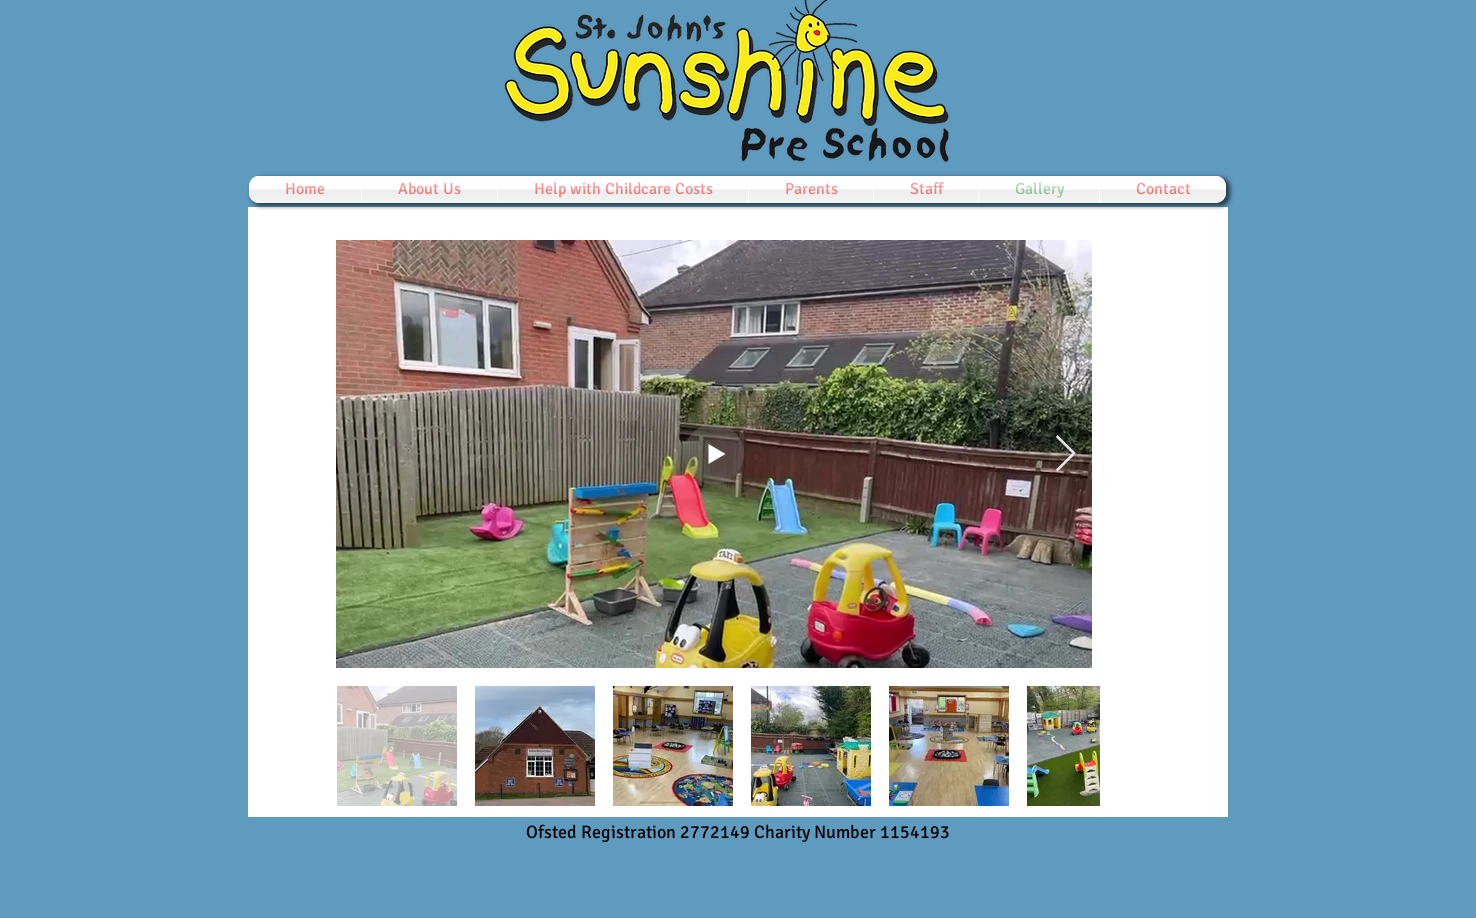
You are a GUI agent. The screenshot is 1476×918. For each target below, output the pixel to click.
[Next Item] (1065, 454)
